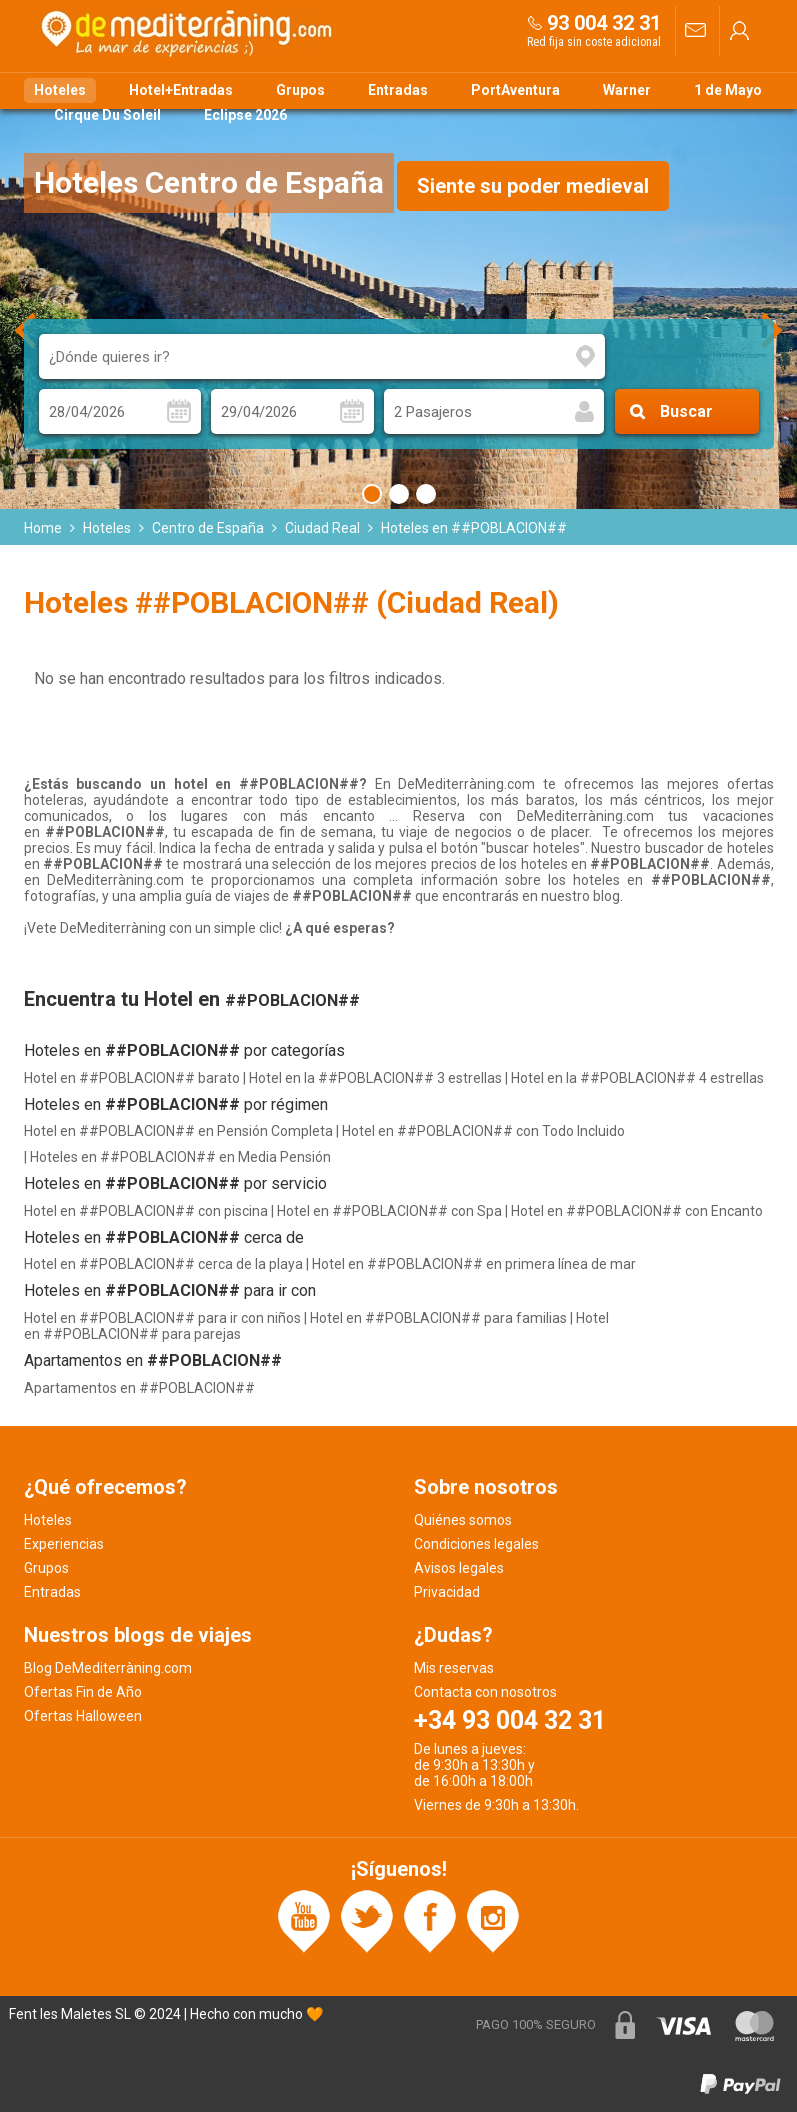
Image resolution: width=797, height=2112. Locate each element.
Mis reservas (454, 1668)
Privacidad (447, 1592)
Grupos (300, 90)
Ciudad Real (322, 528)
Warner (627, 90)
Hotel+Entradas (181, 90)
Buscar (686, 411)
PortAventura (515, 90)
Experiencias (64, 1544)
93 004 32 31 (604, 23)
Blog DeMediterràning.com (108, 1668)
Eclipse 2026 (245, 115)
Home (43, 528)
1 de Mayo (728, 90)
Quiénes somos (463, 1520)
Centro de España (208, 528)
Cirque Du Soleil (107, 115)
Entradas (398, 90)
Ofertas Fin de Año (83, 1692)
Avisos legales (459, 1568)
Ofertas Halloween (83, 1716)
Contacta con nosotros (485, 1692)
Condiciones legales (476, 1544)
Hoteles (60, 90)
